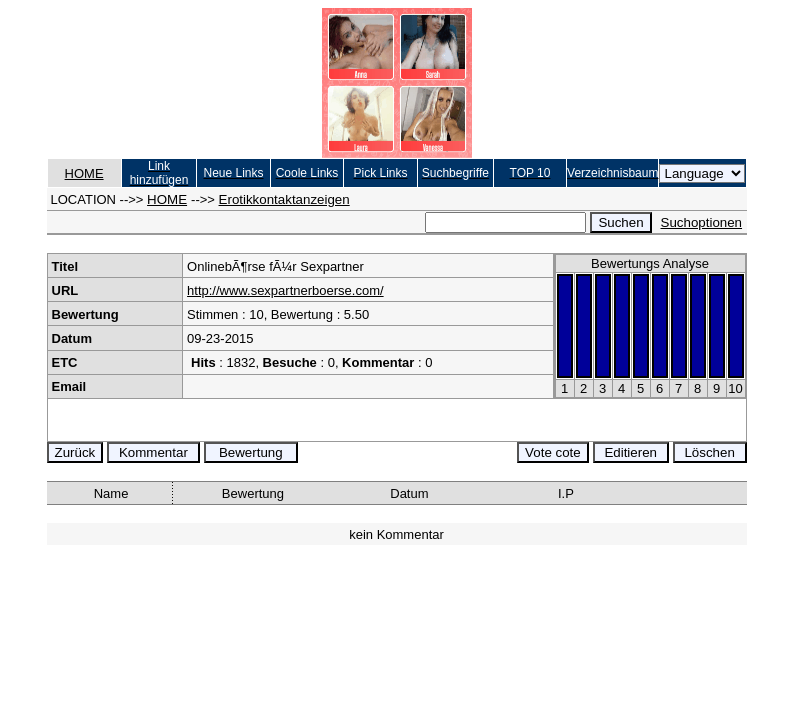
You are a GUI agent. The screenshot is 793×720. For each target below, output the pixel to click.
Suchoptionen (702, 222)
